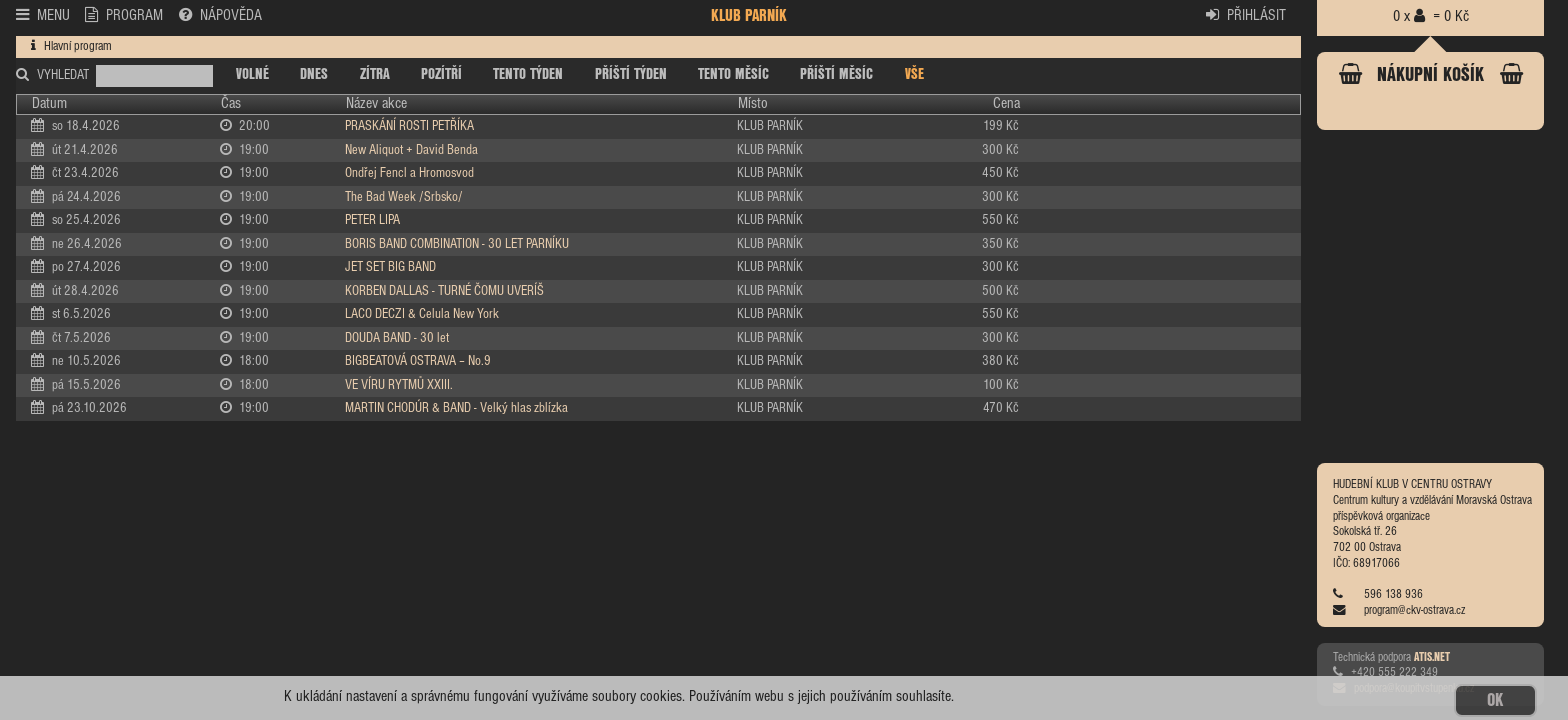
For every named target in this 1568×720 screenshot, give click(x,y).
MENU (43, 15)
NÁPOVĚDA (220, 15)
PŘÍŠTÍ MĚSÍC (836, 75)
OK (1495, 700)
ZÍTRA (375, 75)
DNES (314, 75)
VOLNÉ (252, 75)
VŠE (914, 75)
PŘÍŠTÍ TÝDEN (631, 75)
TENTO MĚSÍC (733, 75)
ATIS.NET (1432, 658)
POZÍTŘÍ (441, 75)
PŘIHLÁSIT (1246, 15)
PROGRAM (124, 15)
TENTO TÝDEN (528, 75)
